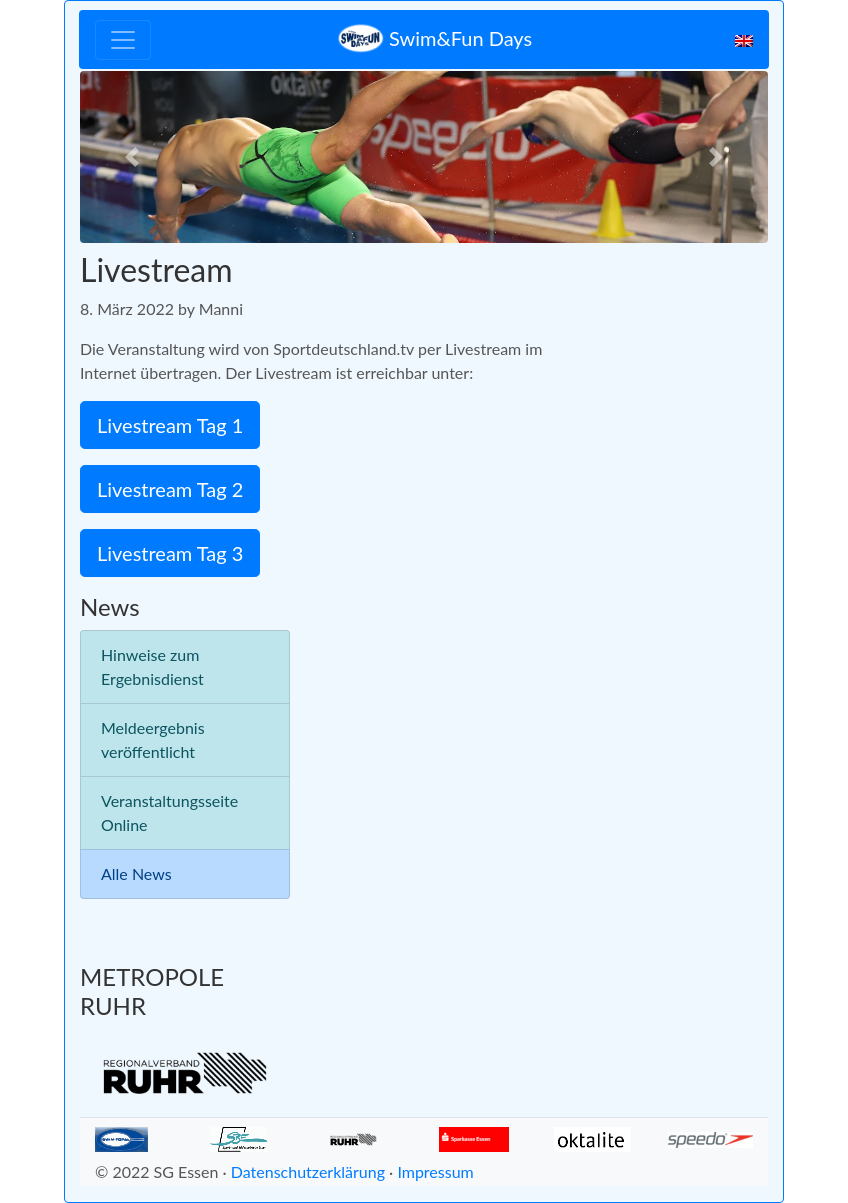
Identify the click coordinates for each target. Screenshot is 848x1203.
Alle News (136, 873)
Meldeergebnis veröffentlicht (153, 739)
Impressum (435, 1171)
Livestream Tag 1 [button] (170, 425)
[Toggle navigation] (123, 40)
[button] (131, 157)
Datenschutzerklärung (308, 1171)
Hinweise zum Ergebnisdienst (152, 666)
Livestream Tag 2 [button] (170, 489)
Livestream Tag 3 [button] (170, 553)
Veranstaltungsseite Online (169, 812)
